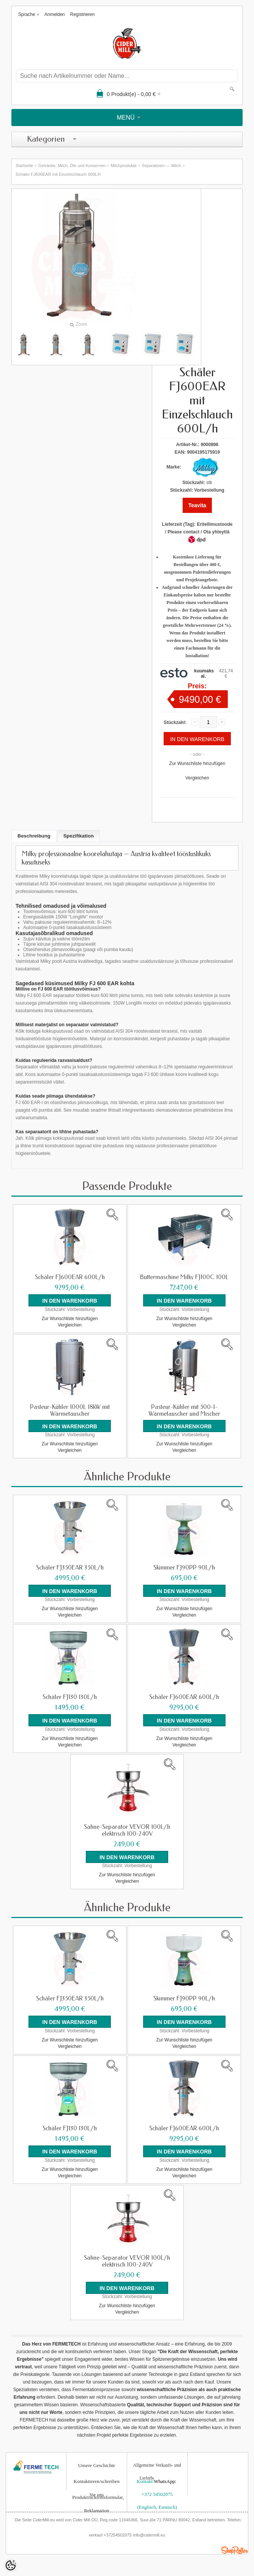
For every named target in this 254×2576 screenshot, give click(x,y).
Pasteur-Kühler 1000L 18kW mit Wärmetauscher (70, 1410)
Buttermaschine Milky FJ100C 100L (184, 1277)
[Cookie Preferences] (10, 2565)
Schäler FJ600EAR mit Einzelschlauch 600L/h (58, 174)
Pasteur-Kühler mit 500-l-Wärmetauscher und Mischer (184, 1410)
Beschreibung (33, 836)
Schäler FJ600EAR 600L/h (70, 1277)
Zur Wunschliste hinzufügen (197, 763)
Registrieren (82, 14)
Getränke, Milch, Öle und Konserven (72, 165)
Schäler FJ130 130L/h (70, 1696)
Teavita (197, 505)
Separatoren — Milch (161, 165)
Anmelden (54, 14)
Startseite (24, 165)
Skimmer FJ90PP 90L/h (184, 1567)
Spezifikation (78, 836)
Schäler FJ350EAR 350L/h (70, 1567)
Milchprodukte (123, 165)
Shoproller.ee (234, 2549)
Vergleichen (197, 778)
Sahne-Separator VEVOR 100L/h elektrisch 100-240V (127, 1829)
